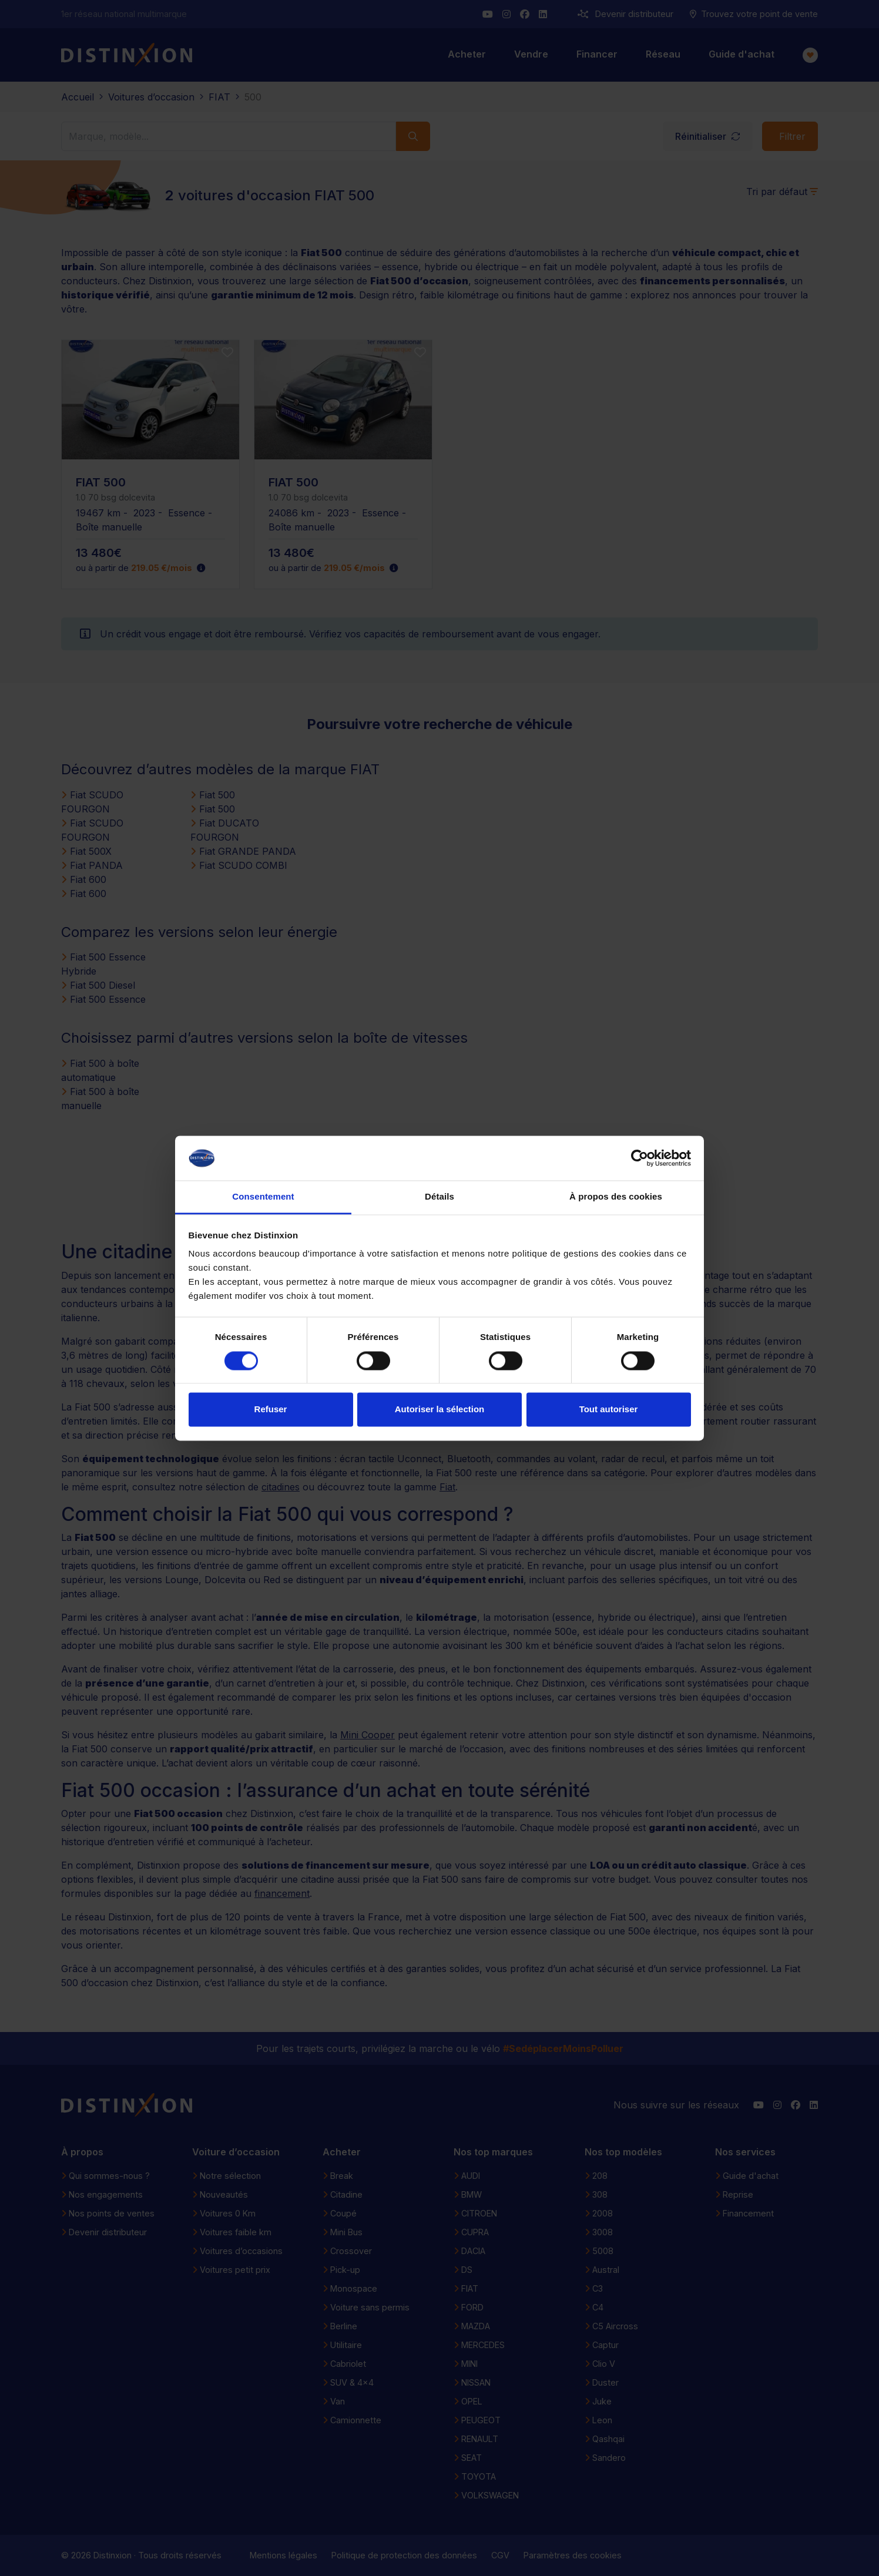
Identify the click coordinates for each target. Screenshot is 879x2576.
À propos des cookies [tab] (615, 1197)
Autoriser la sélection (440, 1410)
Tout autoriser (608, 1410)
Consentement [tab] (263, 1197)
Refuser (270, 1410)
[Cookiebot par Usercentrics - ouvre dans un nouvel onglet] (639, 1158)
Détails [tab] (439, 1197)
